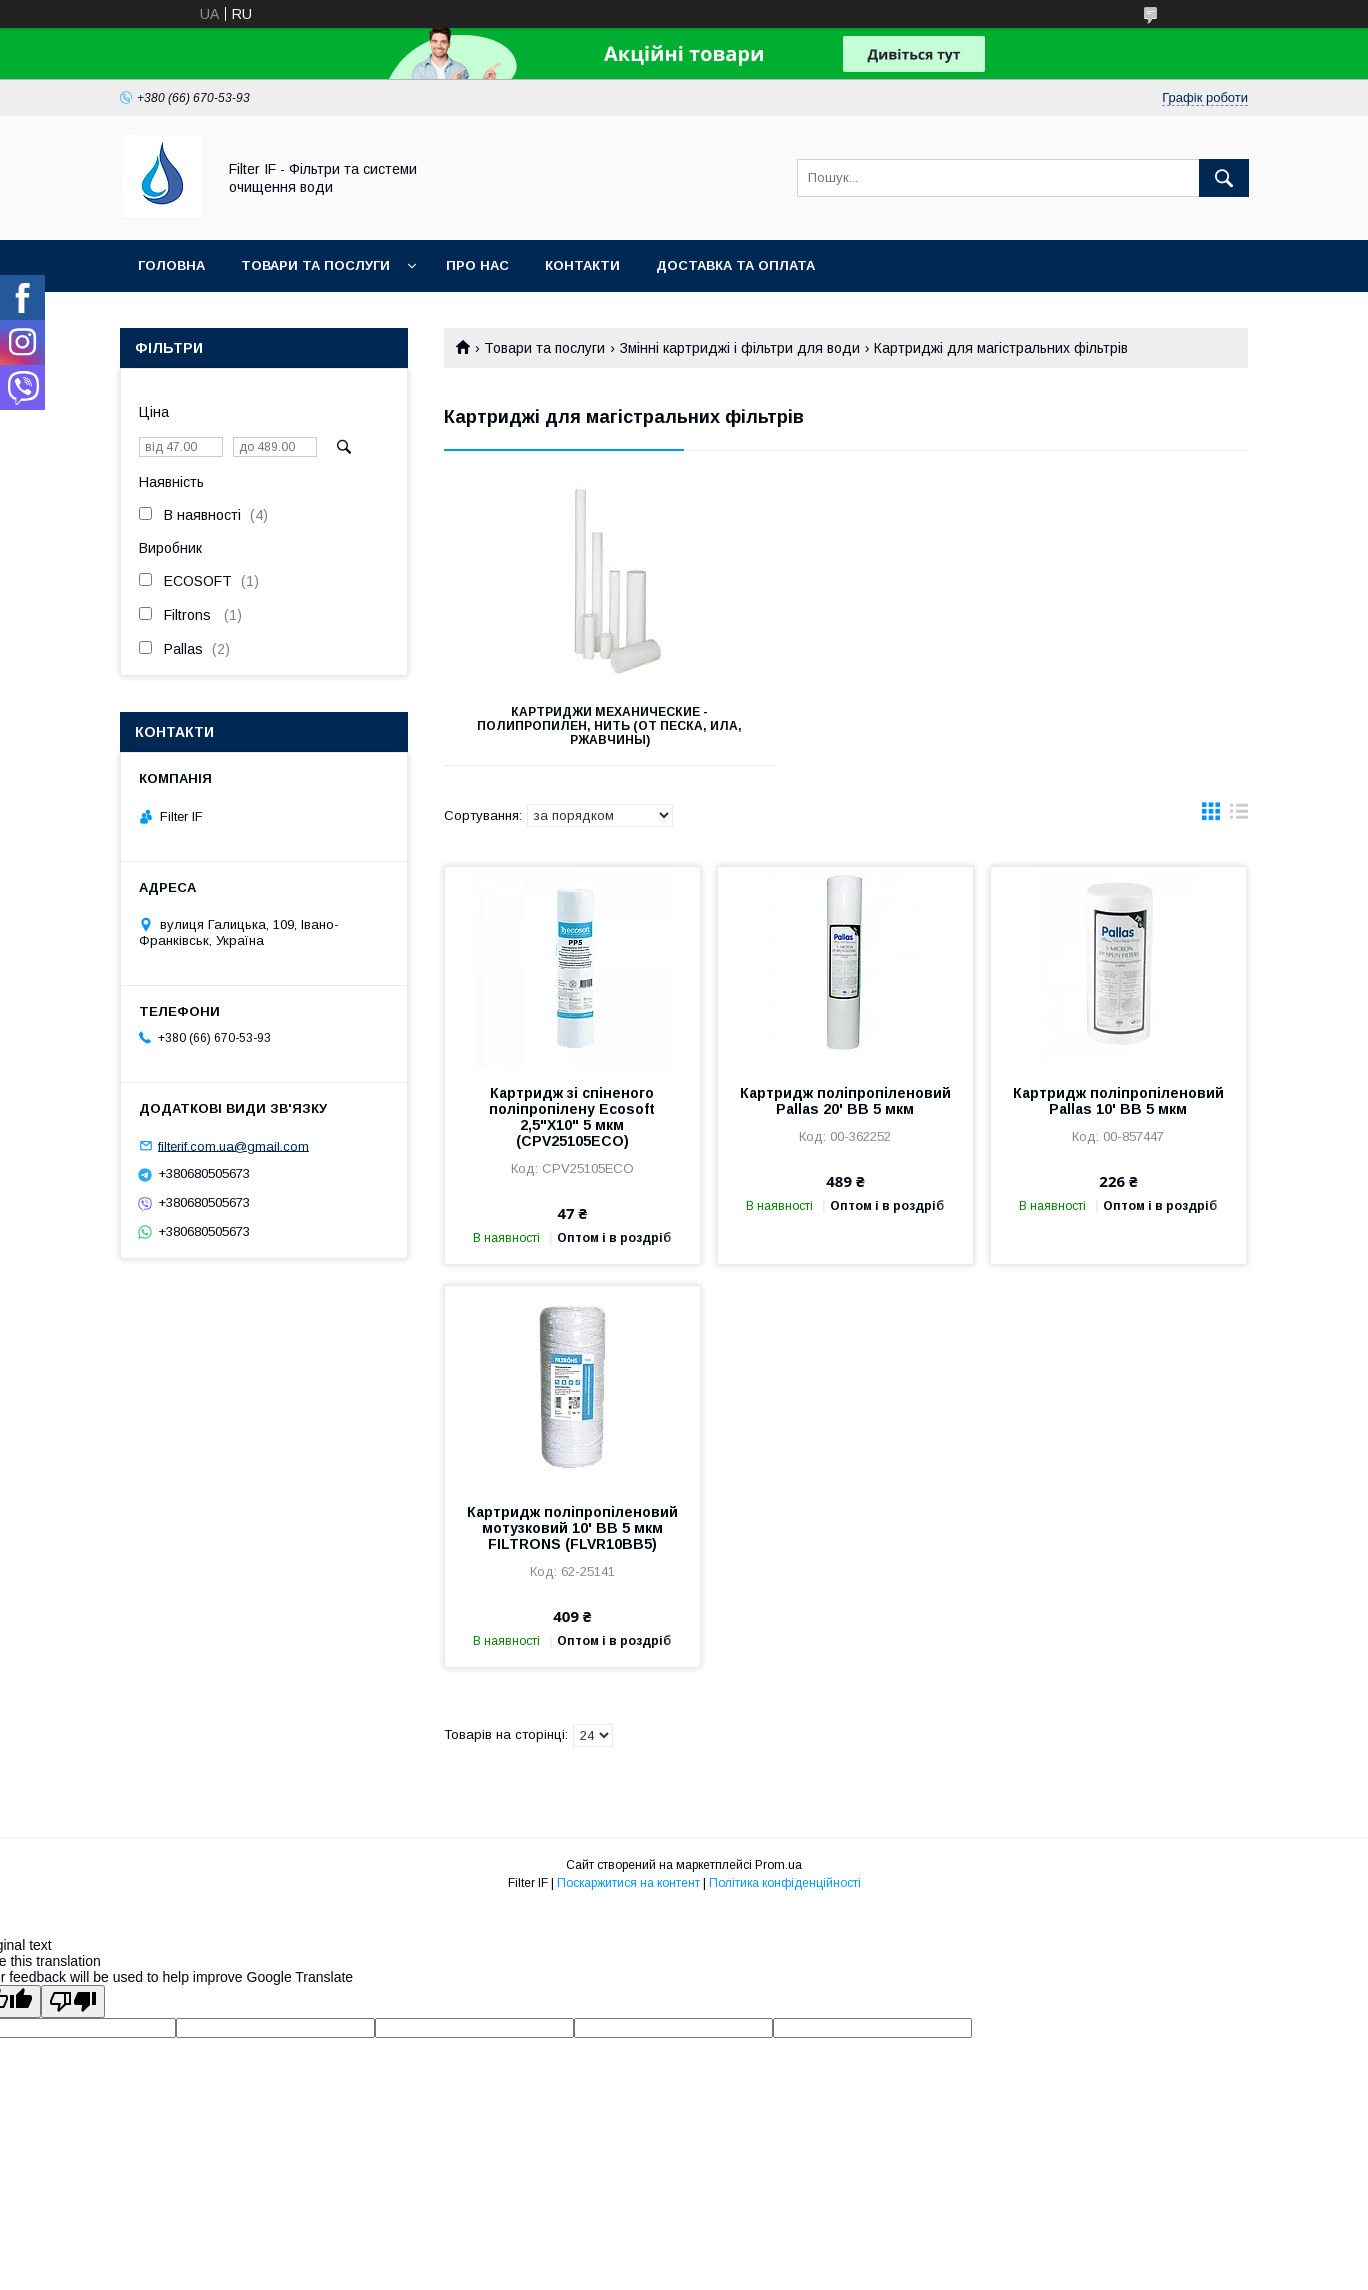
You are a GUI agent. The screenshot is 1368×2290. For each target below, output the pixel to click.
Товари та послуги (315, 265)
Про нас (477, 265)
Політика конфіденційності (785, 1883)
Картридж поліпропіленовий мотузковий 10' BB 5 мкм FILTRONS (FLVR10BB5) (572, 1528)
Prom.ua (778, 1865)
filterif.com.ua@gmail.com (233, 1145)
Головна (171, 265)
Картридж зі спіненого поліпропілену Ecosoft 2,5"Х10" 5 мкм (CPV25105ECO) (572, 1117)
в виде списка (1239, 816)
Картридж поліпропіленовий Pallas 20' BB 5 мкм (845, 1101)
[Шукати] (1224, 178)
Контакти (582, 265)
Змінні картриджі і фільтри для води (740, 348)
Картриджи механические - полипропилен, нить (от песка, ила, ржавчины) (569, 726)
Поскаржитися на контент (628, 1883)
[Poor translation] (73, 2001)
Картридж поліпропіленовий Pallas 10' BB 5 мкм (1118, 1101)
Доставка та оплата (735, 265)
